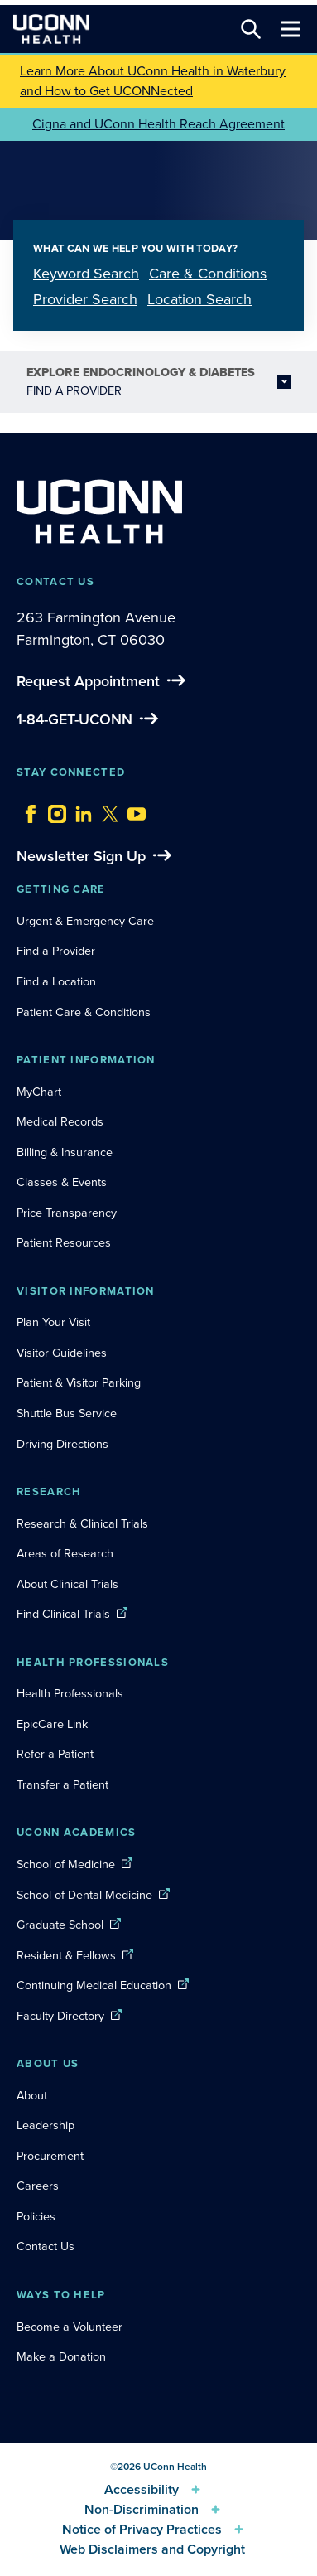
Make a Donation (61, 2356)
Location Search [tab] (199, 299)
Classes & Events (62, 1182)
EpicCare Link (52, 1724)
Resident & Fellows (66, 1955)
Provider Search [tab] (85, 299)
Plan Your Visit (53, 1322)
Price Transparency (67, 1212)
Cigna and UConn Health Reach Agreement (158, 123)
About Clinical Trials (67, 1584)
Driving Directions (62, 1444)
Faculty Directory (60, 2016)
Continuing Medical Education (94, 1985)
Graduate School (60, 1924)
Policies (36, 2216)
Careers (38, 2186)
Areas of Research (67, 1553)
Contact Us (45, 2246)
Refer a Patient (55, 1754)
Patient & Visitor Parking (79, 1382)
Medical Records (60, 1121)
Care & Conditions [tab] (208, 273)
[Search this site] (251, 29)
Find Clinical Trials (63, 1614)
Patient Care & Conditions (84, 1012)
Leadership (45, 2125)
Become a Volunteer (69, 2326)
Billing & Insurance (65, 1152)
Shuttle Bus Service (67, 1413)
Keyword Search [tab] (86, 273)
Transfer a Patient (62, 1784)
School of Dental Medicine (84, 1895)
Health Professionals (70, 1693)
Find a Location (56, 981)
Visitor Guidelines (62, 1353)
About (32, 2095)
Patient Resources (64, 1242)
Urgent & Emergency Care (85, 921)
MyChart (39, 1091)
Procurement (50, 2156)
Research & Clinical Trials (82, 1523)
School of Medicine (66, 1864)
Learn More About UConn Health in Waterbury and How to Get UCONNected (153, 80)
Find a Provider (56, 951)
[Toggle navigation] (290, 29)
